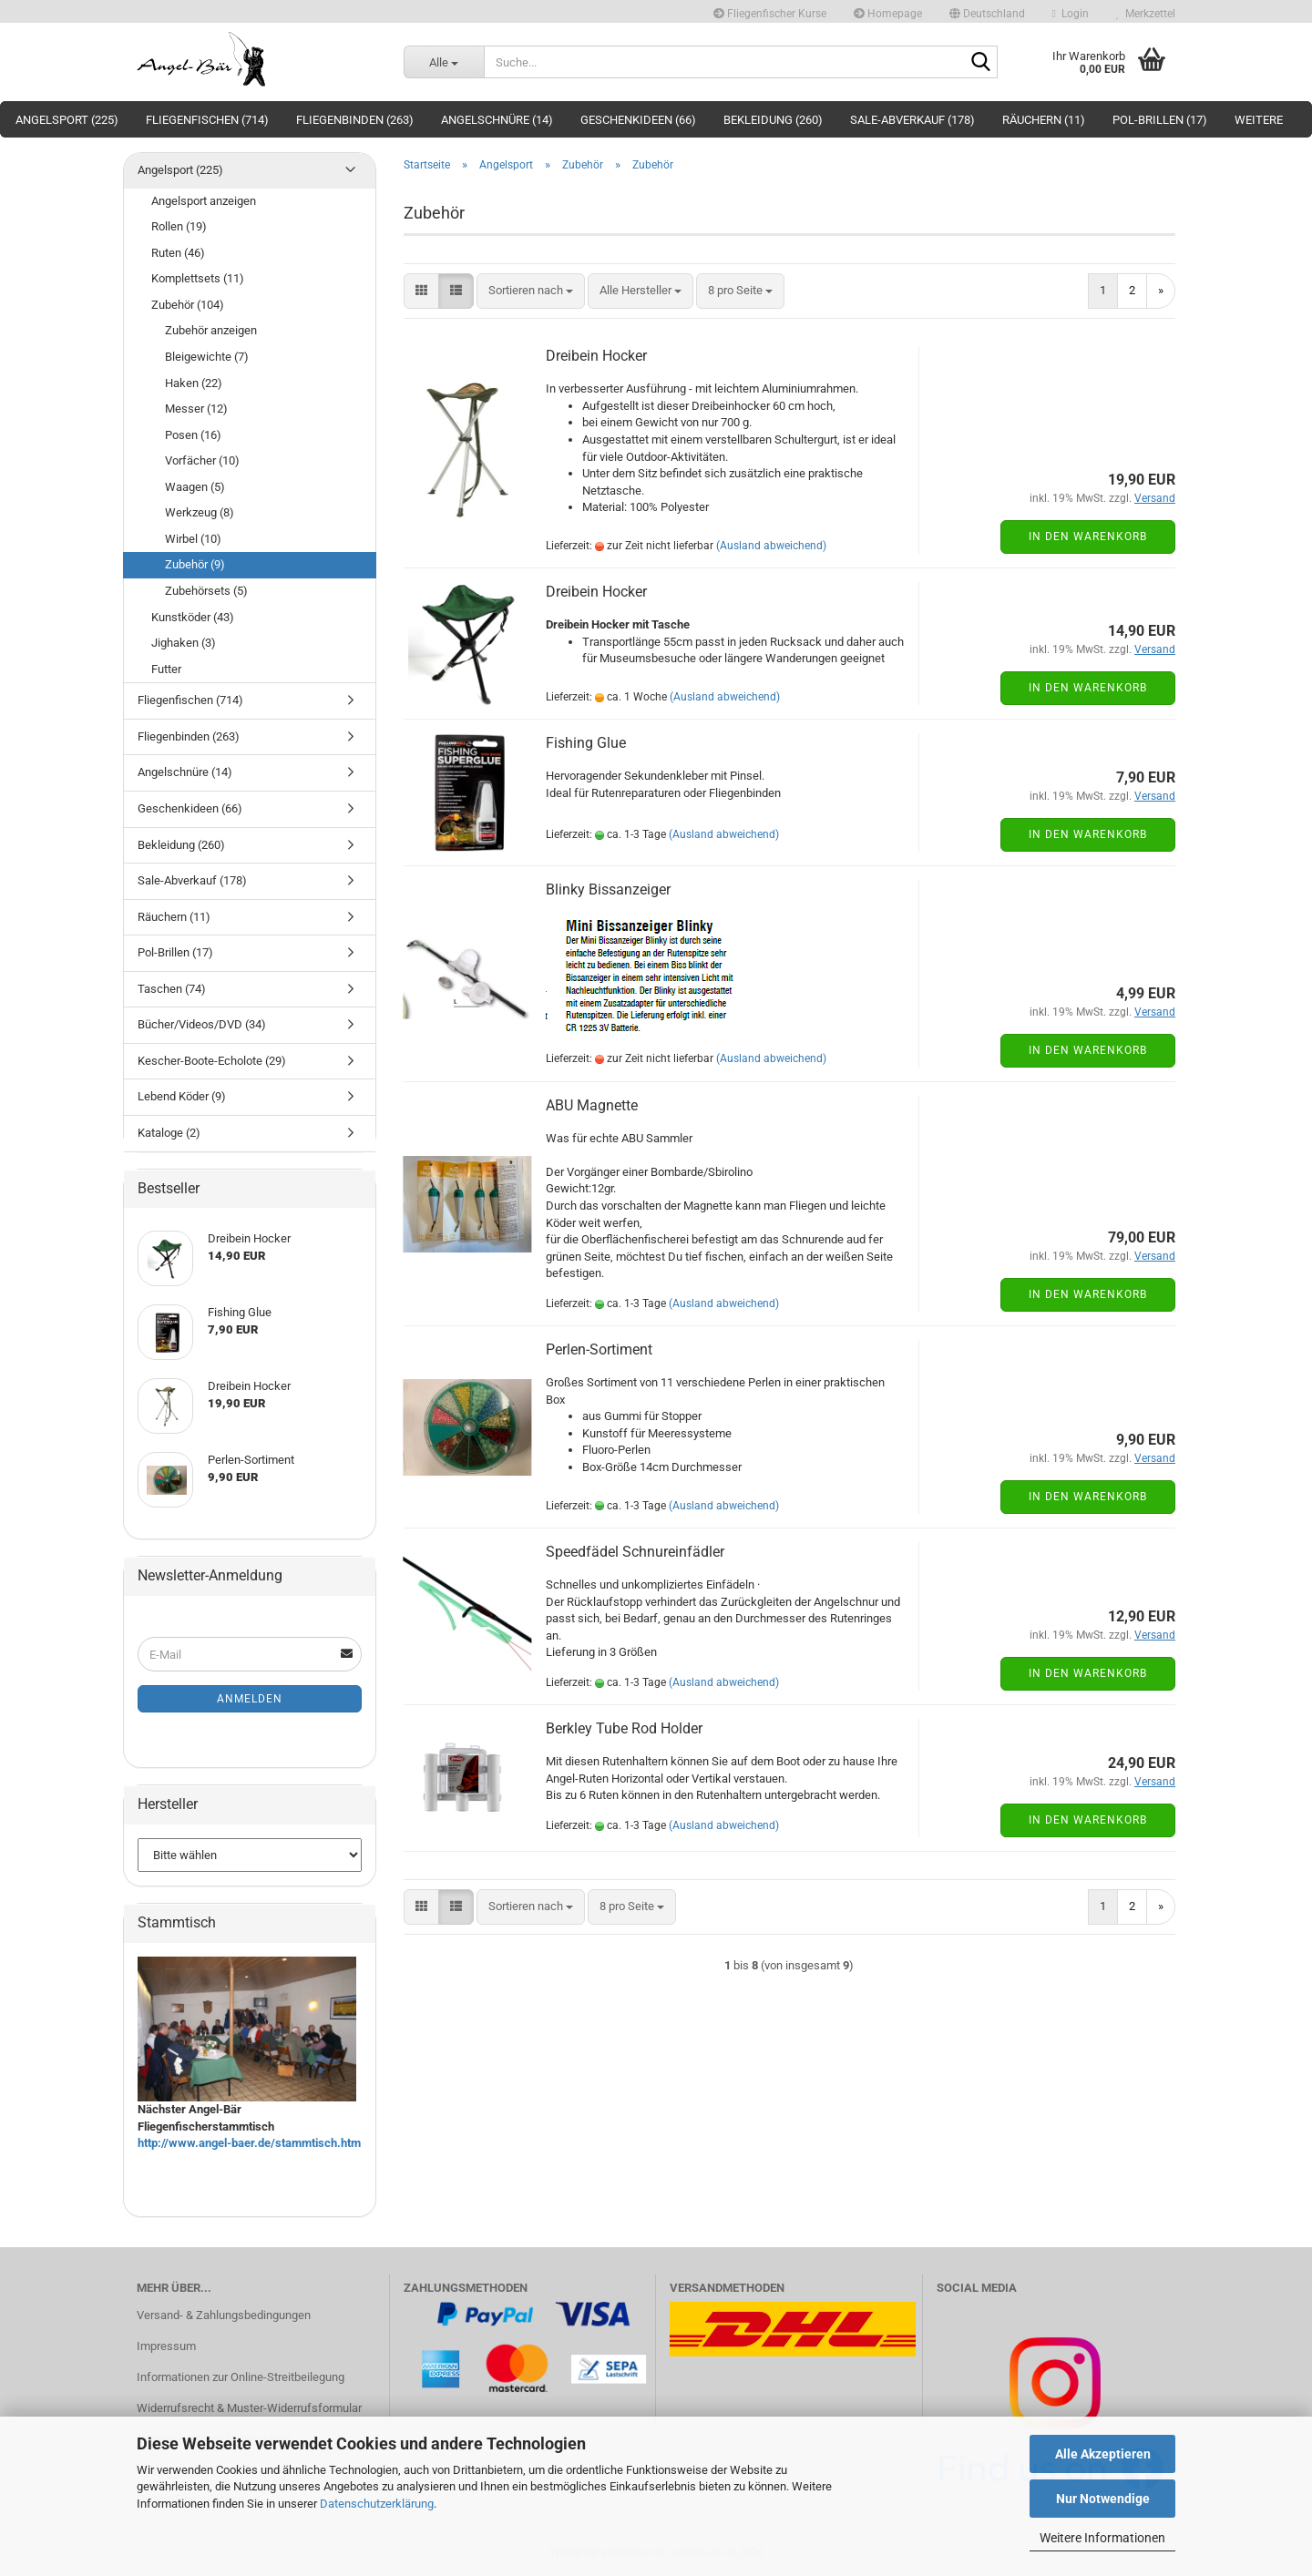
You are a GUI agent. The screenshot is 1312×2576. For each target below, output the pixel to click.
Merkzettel (1145, 13)
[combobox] (531, 291)
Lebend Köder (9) (182, 1096)
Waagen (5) (195, 487)
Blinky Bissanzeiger (608, 889)
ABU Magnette (592, 1105)
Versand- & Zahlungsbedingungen (224, 2315)
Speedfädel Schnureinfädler (635, 1551)
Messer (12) (196, 408)
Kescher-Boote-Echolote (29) (212, 1061)
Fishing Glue (586, 742)
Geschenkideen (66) (638, 120)
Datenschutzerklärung (377, 2503)
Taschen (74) (172, 989)
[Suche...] (444, 62)
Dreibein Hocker (596, 355)
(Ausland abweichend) (771, 545)
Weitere (1259, 120)
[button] (987, 11)
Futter (166, 669)
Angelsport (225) (66, 120)
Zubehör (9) (195, 564)
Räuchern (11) (1043, 120)
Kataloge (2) (169, 1133)
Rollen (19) (179, 226)
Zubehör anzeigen (211, 330)
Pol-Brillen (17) (1159, 120)
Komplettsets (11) (197, 278)
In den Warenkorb (1088, 536)
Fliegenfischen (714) (207, 120)
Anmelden (249, 1698)
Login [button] (1070, 13)
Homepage (888, 13)
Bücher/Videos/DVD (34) (202, 1024)
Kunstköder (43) (192, 617)
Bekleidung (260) (773, 120)
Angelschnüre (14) (497, 120)
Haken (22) (193, 383)
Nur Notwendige (1103, 2498)
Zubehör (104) (187, 305)
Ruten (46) (178, 253)
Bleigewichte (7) (207, 356)
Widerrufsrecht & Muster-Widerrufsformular (249, 2408)
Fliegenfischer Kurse (769, 13)
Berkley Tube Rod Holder (624, 1728)
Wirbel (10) (193, 539)
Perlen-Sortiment (599, 1349)
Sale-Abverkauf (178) (912, 120)
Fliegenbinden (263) (355, 120)
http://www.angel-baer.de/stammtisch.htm (249, 2143)
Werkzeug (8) (199, 512)
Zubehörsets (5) (206, 591)
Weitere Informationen (1102, 2537)
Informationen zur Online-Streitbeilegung (240, 2377)
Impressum (166, 2346)
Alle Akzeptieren (1103, 2454)
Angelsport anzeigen (203, 201)
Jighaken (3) (183, 642)
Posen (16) (193, 435)
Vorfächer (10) (202, 460)
